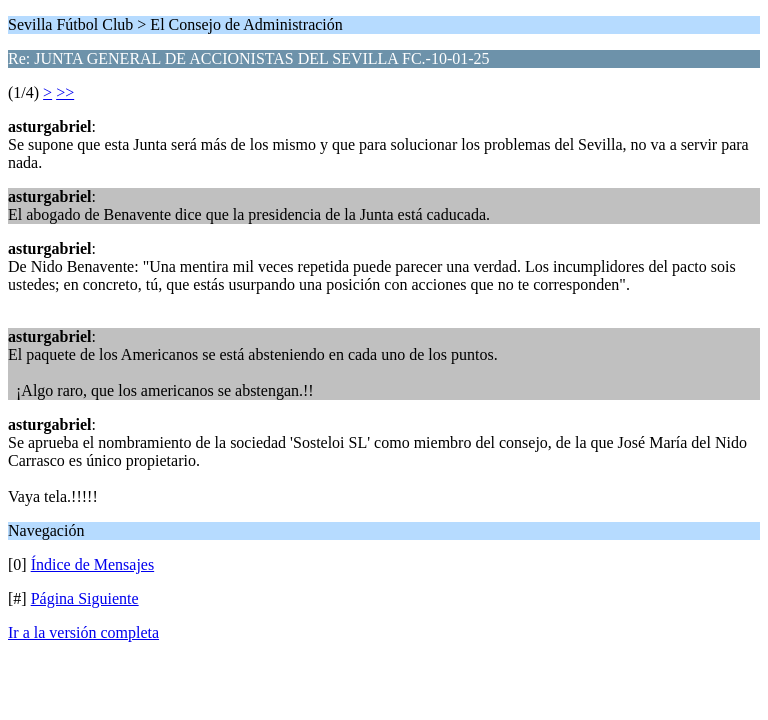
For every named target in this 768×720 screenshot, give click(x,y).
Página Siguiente (85, 598)
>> (65, 92)
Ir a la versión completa (83, 632)
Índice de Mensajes (93, 564)
